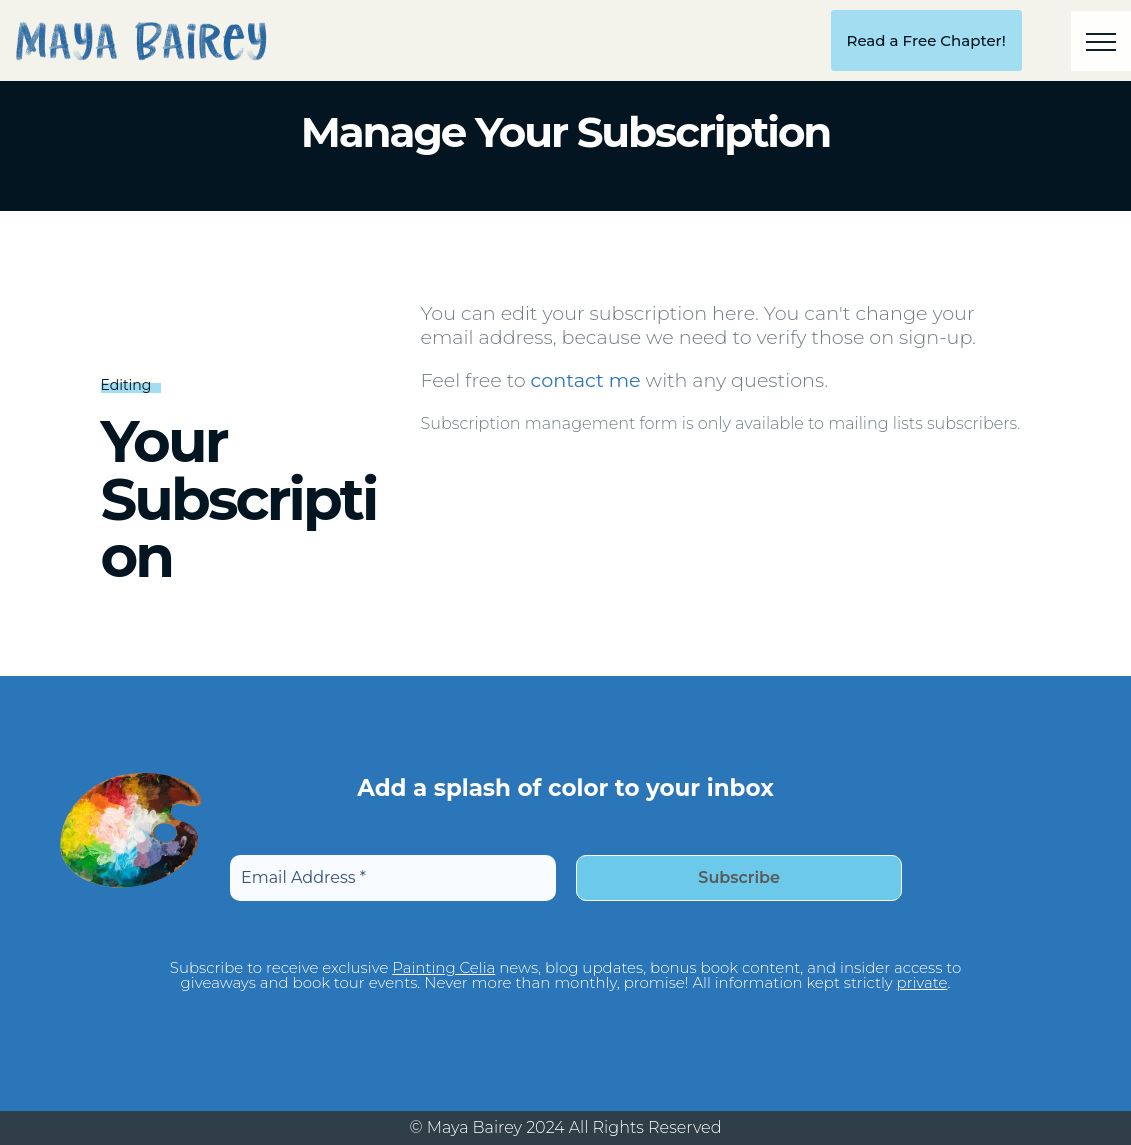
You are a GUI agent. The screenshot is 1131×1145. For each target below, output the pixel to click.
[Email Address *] (392, 878)
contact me (586, 380)
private (922, 982)
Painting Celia (443, 967)
